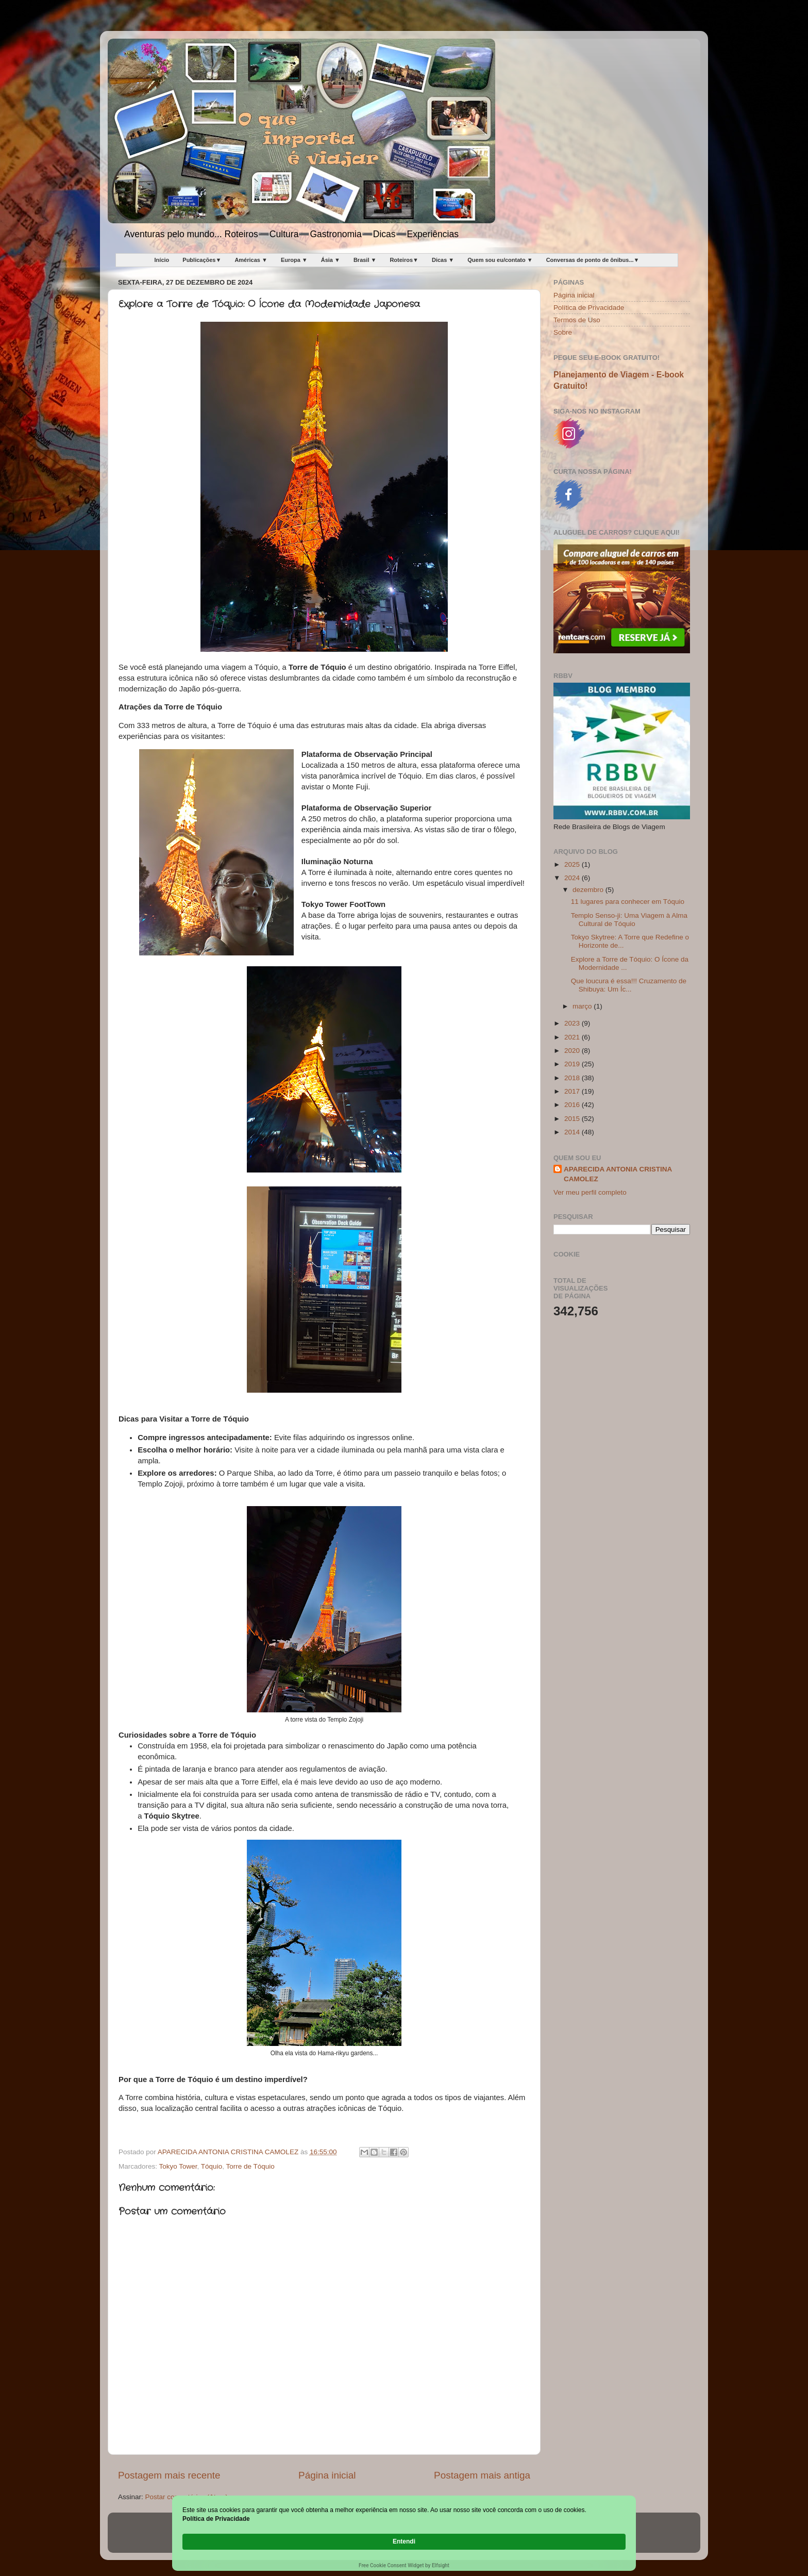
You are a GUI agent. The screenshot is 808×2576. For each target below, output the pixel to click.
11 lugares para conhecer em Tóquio (627, 901)
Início (162, 260)
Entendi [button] (604, 2536)
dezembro (589, 890)
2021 (573, 1037)
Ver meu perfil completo (590, 1192)
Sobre (562, 332)
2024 (573, 878)
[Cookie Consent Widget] (404, 2542)
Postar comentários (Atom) (186, 2497)
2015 (573, 1118)
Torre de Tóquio (250, 2166)
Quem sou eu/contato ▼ (499, 260)
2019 (573, 1064)
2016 (573, 1105)
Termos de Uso (576, 320)
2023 (573, 1023)
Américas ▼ (250, 260)
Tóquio (211, 2166)
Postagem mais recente (169, 2475)
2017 (573, 1091)
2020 (573, 1050)
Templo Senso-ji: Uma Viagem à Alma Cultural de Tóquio (629, 920)
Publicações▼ (201, 260)
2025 (573, 864)
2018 (573, 1078)
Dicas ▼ (443, 260)
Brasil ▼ (365, 260)
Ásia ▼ (330, 260)
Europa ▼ (294, 260)
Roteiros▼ (404, 260)
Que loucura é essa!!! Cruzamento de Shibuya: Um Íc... (628, 985)
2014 (573, 1132)
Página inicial (327, 2475)
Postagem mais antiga (482, 2475)
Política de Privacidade (588, 307)
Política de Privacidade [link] (240, 2541)
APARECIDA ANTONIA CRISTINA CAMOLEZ (618, 1174)
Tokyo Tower (178, 2166)
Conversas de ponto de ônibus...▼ (592, 260)
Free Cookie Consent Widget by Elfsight (404, 2565)
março (583, 1006)
